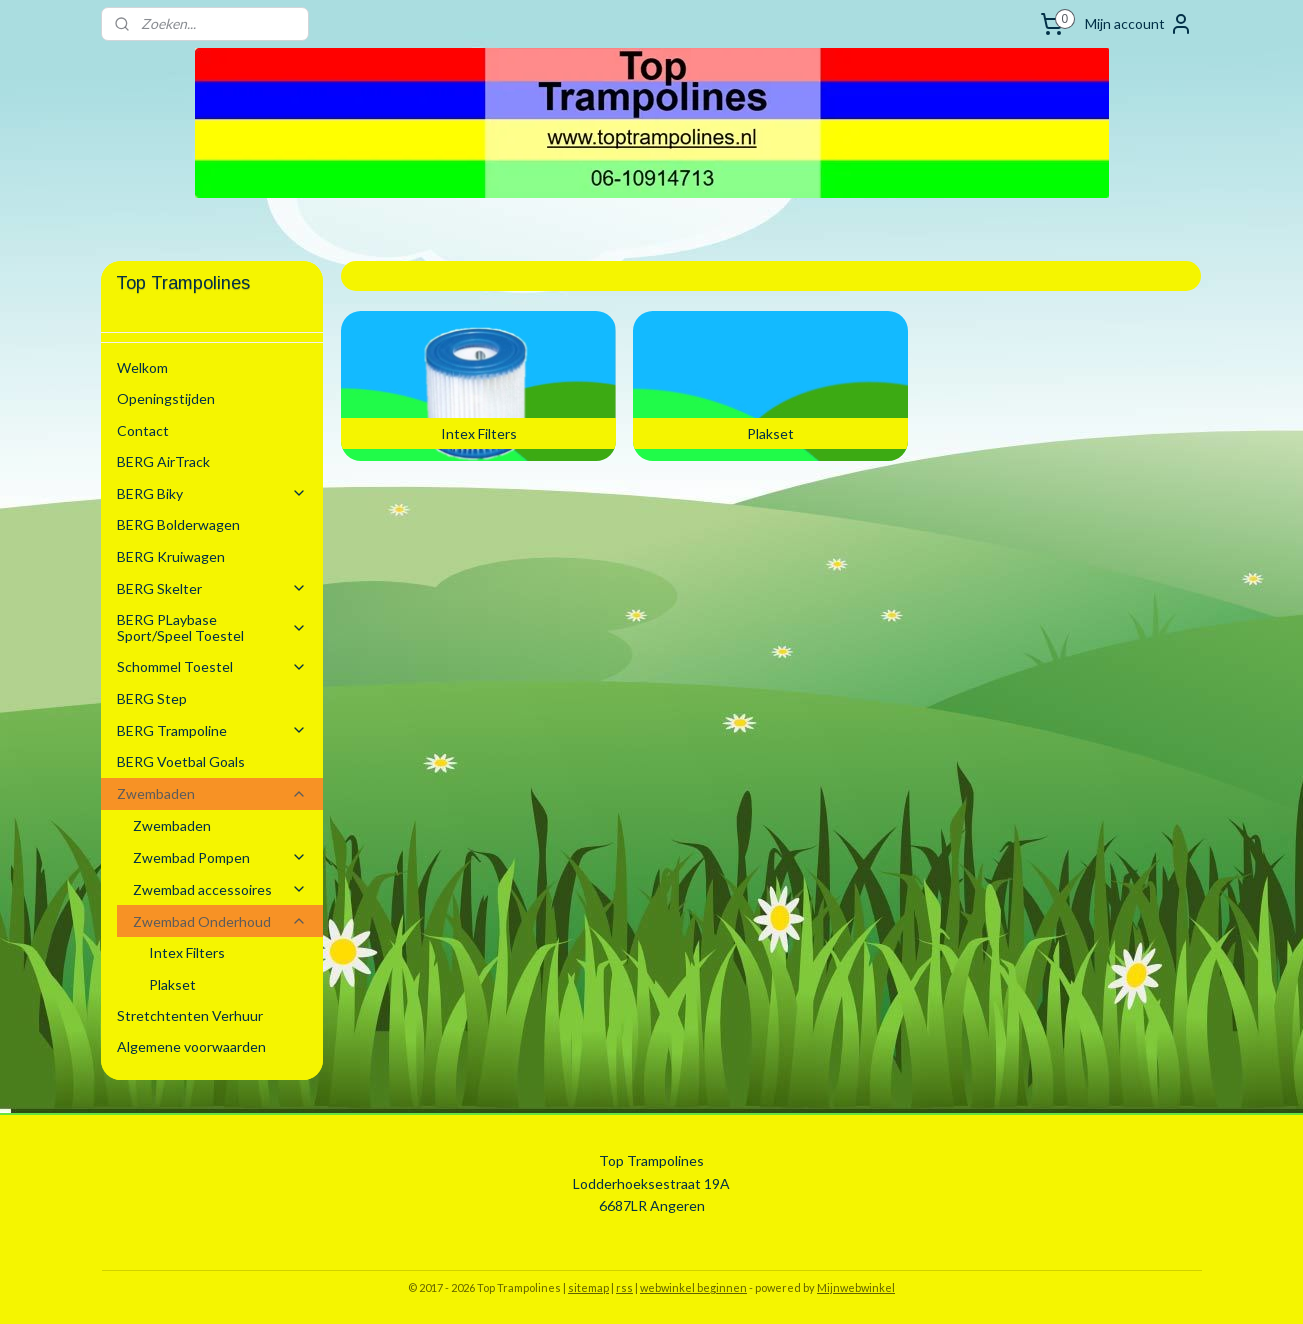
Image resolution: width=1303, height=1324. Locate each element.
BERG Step (152, 698)
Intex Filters (187, 952)
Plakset (172, 984)
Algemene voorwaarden (191, 1046)
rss (624, 1287)
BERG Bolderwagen (178, 524)
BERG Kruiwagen (171, 556)
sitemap (588, 1287)
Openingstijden (166, 398)
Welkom (142, 367)
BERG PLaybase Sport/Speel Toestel (212, 627)
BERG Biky (212, 493)
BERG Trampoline (212, 730)
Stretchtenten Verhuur (190, 1015)
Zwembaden (212, 793)
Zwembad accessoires (220, 889)
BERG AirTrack (163, 461)
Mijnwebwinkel (856, 1287)
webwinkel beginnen (693, 1287)
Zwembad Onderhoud (220, 921)
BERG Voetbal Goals (181, 761)
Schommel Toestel (212, 666)
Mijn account (1139, 24)
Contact (143, 430)
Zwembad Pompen (220, 857)
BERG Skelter (212, 588)
